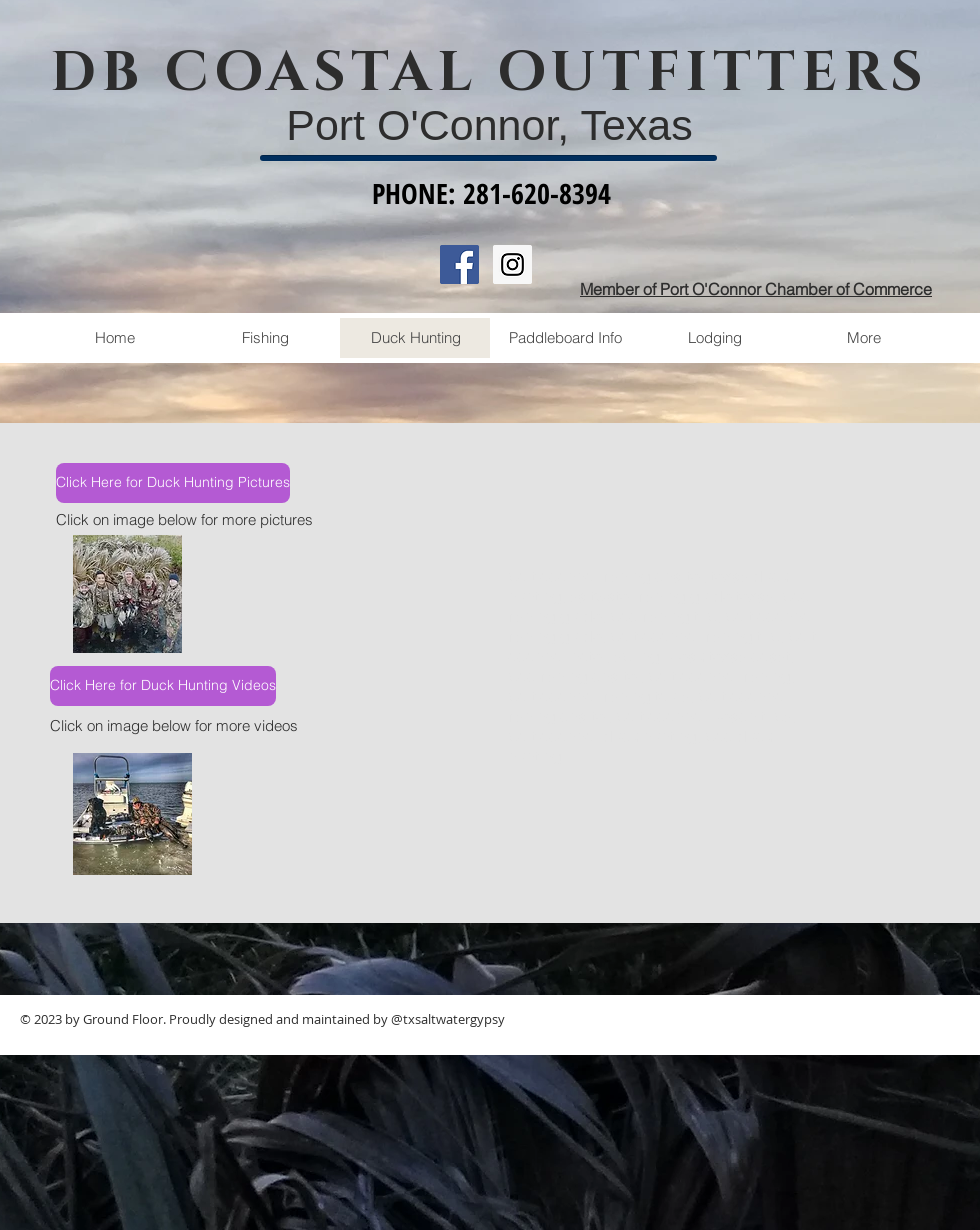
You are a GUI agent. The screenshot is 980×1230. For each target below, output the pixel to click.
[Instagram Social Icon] (512, 264)
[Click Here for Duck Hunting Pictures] (173, 483)
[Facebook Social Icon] (459, 264)
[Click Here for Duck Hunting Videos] (163, 686)
